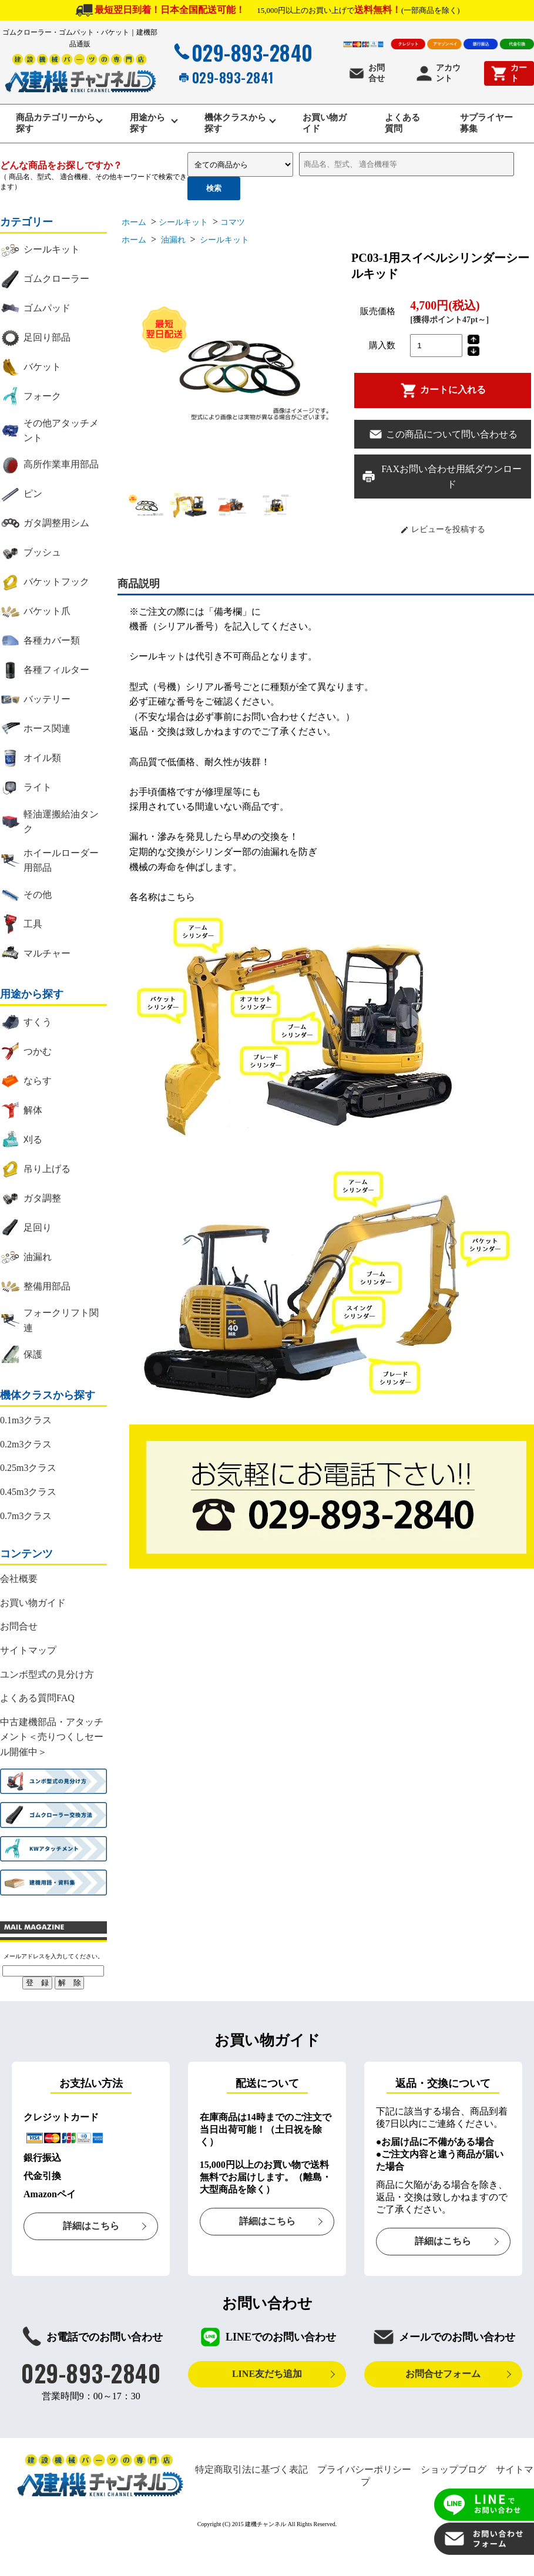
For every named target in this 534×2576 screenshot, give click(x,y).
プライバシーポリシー (364, 2475)
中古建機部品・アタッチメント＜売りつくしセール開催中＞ (51, 1742)
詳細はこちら (91, 2231)
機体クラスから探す (235, 126)
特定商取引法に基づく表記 (251, 2475)
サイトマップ (28, 1656)
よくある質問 (402, 126)
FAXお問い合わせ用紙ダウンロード (441, 481)
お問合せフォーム (443, 2379)
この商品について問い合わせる (443, 439)
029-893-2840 (242, 52)
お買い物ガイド (323, 126)
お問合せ (366, 73)
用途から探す (146, 126)
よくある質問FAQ (37, 1703)
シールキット (183, 227)
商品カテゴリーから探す (52, 126)
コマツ (232, 227)
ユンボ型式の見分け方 (47, 1680)
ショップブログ (453, 2475)
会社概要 (19, 1584)
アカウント (438, 73)
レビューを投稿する (442, 535)
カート (508, 73)
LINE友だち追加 (267, 2379)
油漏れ (172, 245)
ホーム (134, 227)
